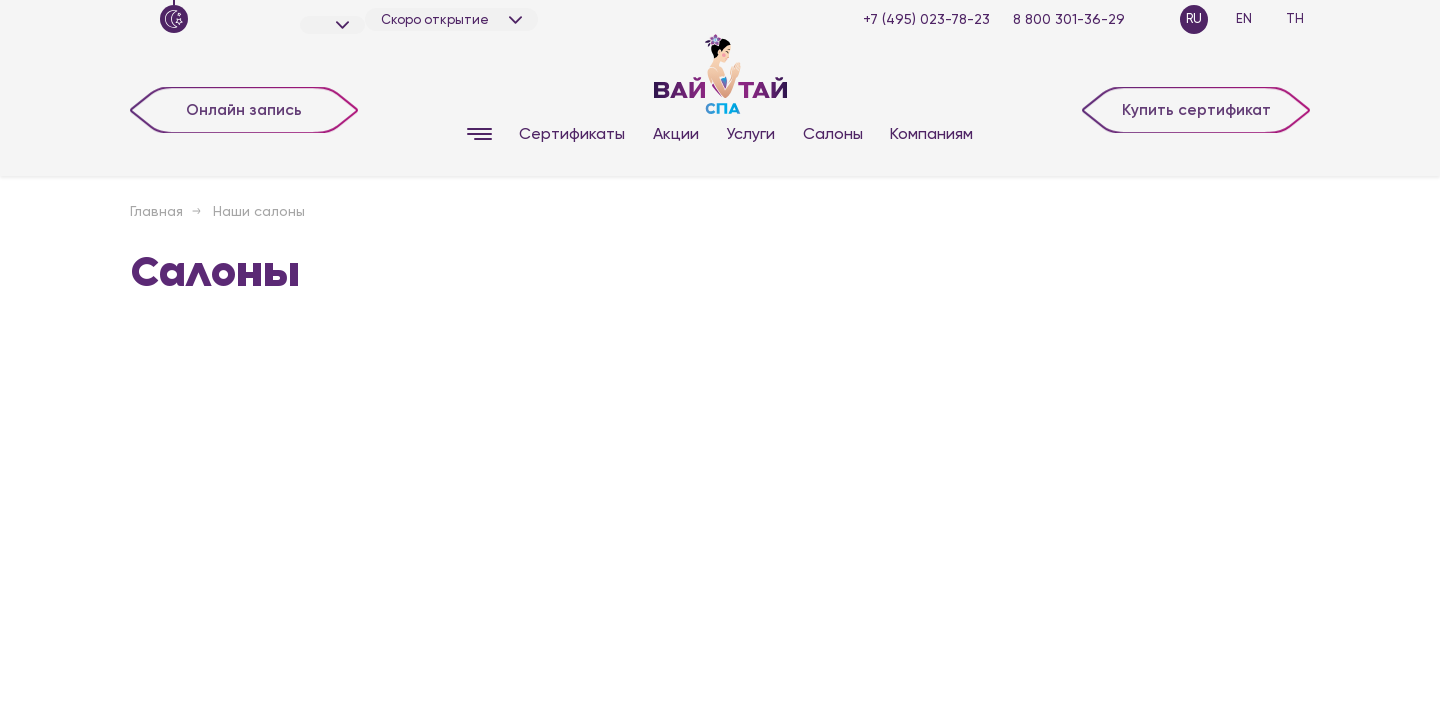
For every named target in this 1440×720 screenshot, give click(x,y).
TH (1295, 18)
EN (1244, 18)
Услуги (750, 133)
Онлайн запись (244, 108)
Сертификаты (572, 133)
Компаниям (931, 133)
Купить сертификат (1196, 108)
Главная (156, 211)
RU (1194, 18)
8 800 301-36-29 (1069, 19)
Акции (676, 133)
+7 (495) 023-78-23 (926, 19)
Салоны (833, 133)
